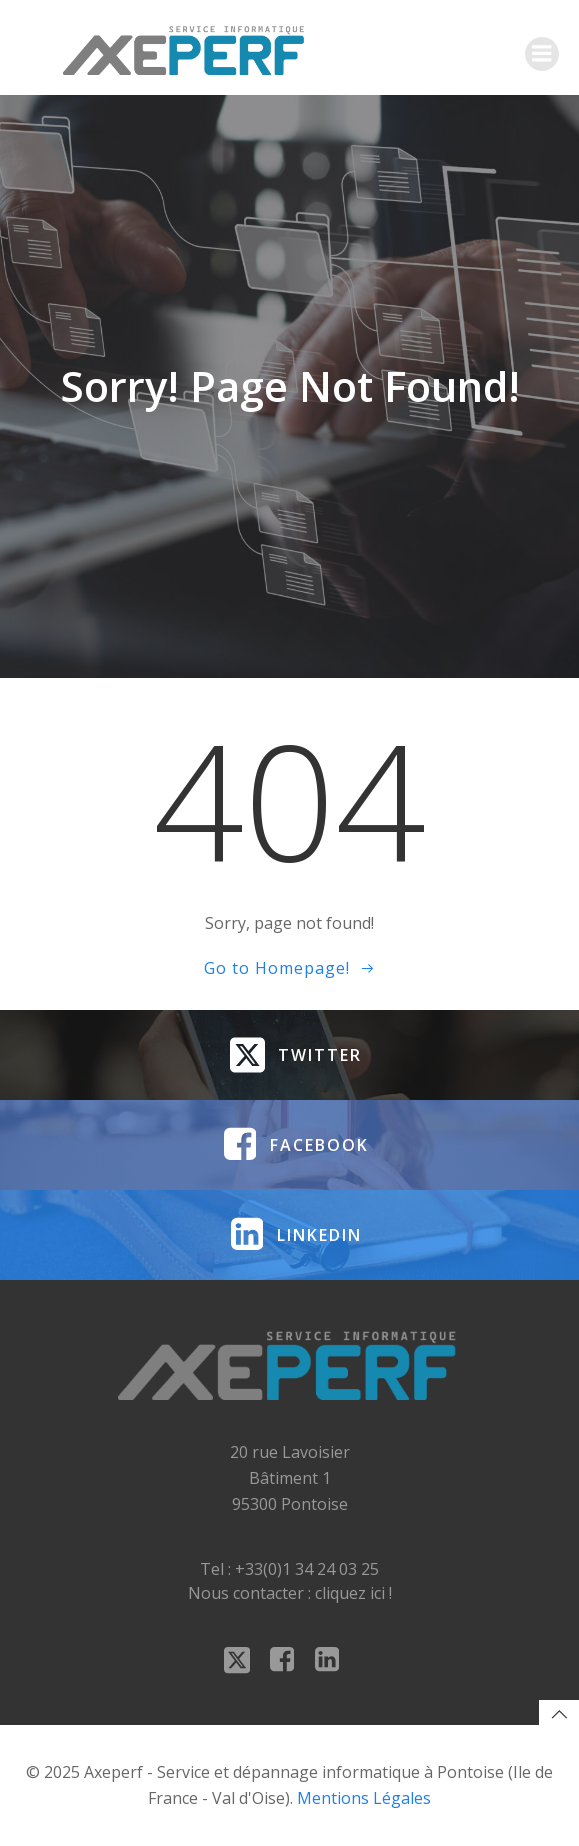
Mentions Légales (364, 1798)
